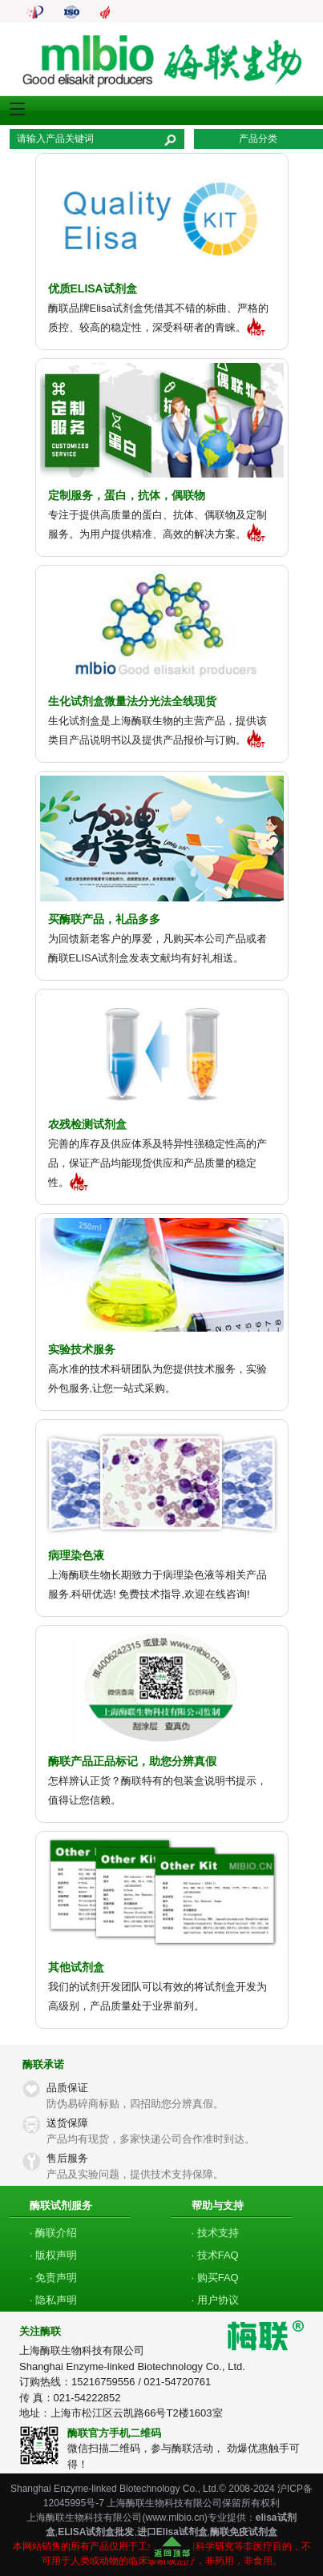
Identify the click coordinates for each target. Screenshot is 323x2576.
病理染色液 (76, 1555)
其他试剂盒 (76, 1967)
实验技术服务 (81, 1349)
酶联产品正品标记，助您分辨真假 (132, 1761)
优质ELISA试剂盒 (92, 288)
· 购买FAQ (215, 2278)
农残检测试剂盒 (87, 1124)
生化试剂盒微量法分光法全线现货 (132, 701)
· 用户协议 (215, 2300)
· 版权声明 (53, 2255)
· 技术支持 (215, 2233)
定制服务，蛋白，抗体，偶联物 (126, 495)
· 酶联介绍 (53, 2233)
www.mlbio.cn (174, 2517)
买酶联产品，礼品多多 (104, 919)
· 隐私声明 (53, 2300)
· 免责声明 (53, 2278)
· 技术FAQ (215, 2255)
